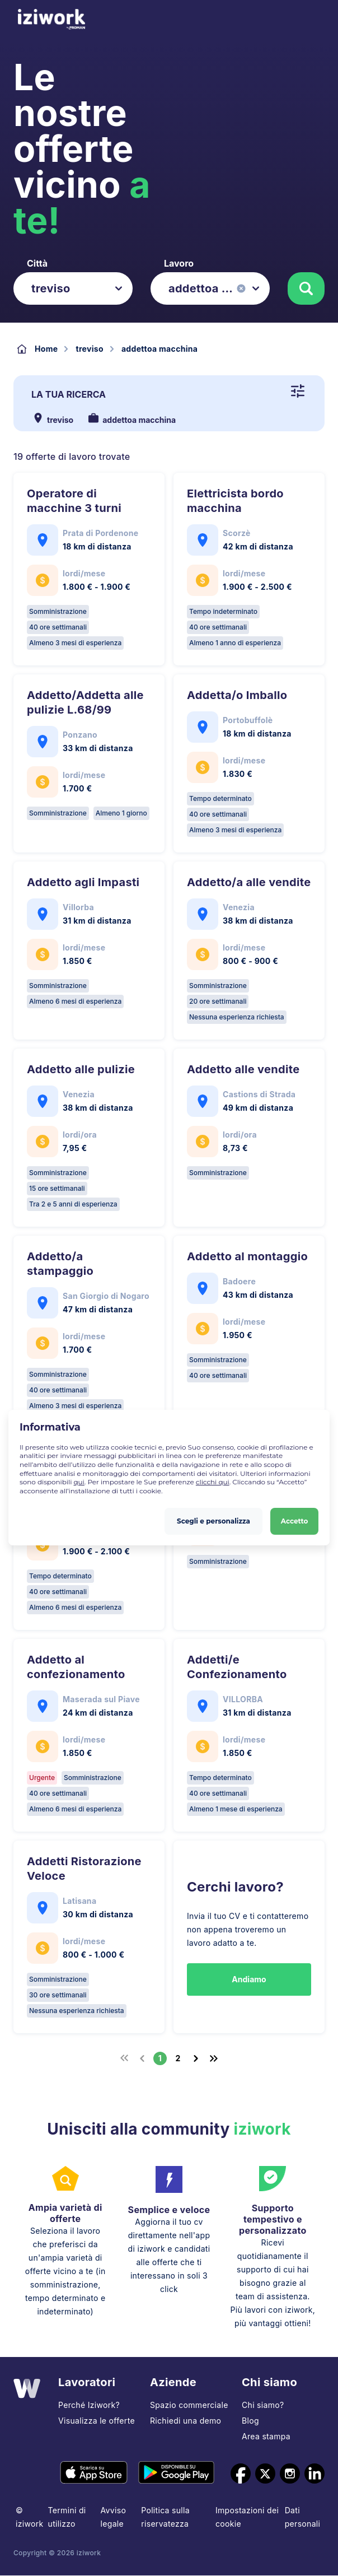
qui (79, 1482)
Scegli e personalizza (213, 1520)
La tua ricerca (68, 394)
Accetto (294, 1520)
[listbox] (73, 288)
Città (37, 263)
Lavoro (179, 263)
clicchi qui (212, 1482)
